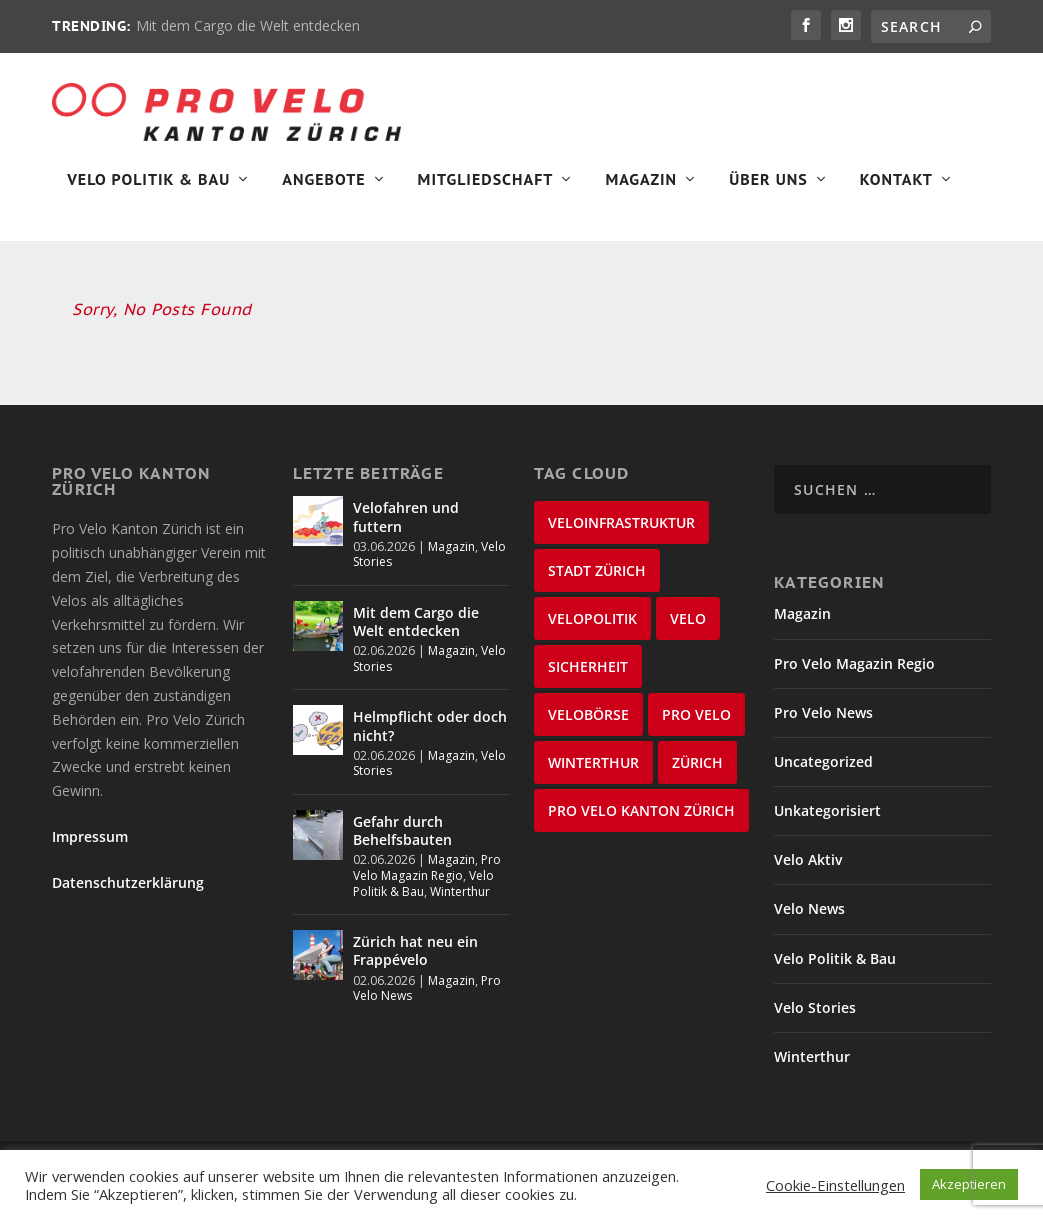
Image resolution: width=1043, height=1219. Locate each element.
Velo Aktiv (808, 867)
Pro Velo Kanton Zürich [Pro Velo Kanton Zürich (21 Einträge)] (641, 818)
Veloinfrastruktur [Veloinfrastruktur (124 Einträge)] (621, 530)
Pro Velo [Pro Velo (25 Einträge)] (696, 722)
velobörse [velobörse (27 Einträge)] (588, 722)
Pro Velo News (823, 720)
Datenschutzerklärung (128, 891)
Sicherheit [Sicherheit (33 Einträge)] (588, 674)
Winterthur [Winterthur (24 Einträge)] (593, 770)
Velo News (809, 917)
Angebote (323, 186)
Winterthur (460, 899)
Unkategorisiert (827, 818)
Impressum (90, 844)
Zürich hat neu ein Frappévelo (415, 958)
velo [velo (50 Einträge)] (688, 626)
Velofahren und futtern (406, 524)
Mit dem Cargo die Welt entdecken (248, 25)
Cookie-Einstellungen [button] (835, 1185)
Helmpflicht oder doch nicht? (430, 734)
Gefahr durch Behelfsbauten (402, 838)
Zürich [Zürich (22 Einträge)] (697, 770)
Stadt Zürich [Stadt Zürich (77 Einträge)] (597, 578)
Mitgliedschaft (486, 186)
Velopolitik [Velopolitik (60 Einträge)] (592, 626)
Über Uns (768, 186)
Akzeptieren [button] (969, 1184)
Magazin (641, 186)
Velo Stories (815, 1015)
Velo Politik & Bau (148, 186)
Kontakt (896, 186)
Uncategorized (823, 769)
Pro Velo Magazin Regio (427, 875)
